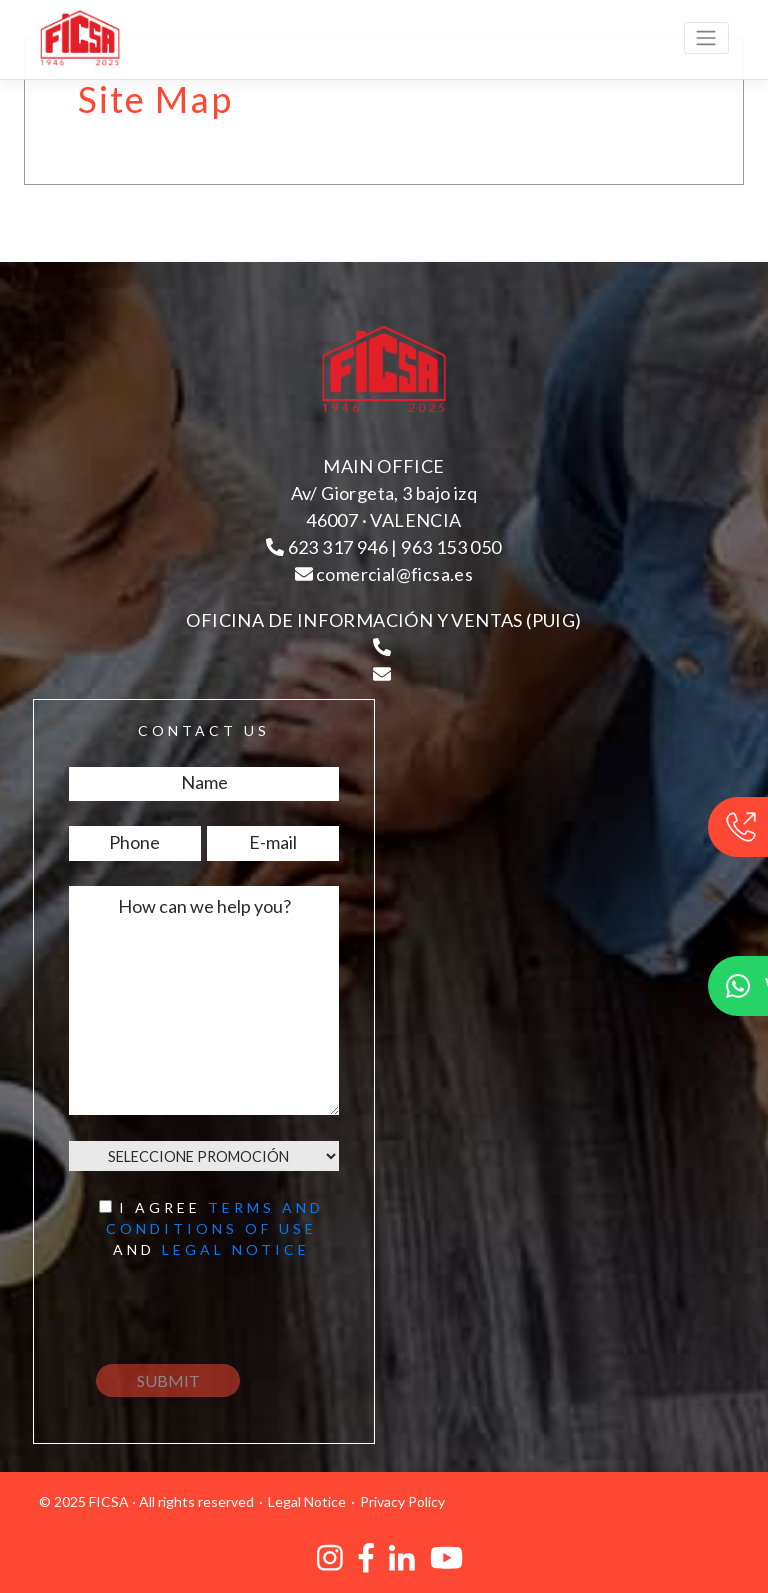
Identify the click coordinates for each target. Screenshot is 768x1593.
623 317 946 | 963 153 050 (383, 547)
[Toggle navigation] (706, 38)
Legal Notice (307, 1501)
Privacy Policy (402, 1501)
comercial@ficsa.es (384, 574)
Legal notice (236, 1249)
